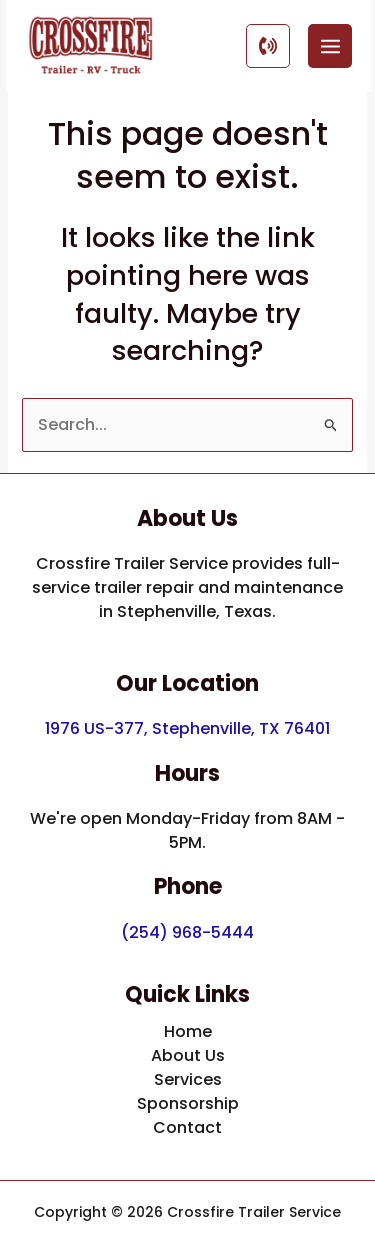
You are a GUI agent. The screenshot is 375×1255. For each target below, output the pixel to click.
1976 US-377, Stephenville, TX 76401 (187, 728)
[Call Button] (268, 46)
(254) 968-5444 (187, 932)
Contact (187, 1127)
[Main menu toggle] (330, 46)
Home (188, 1031)
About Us (188, 1055)
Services (188, 1079)
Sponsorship (188, 1103)
